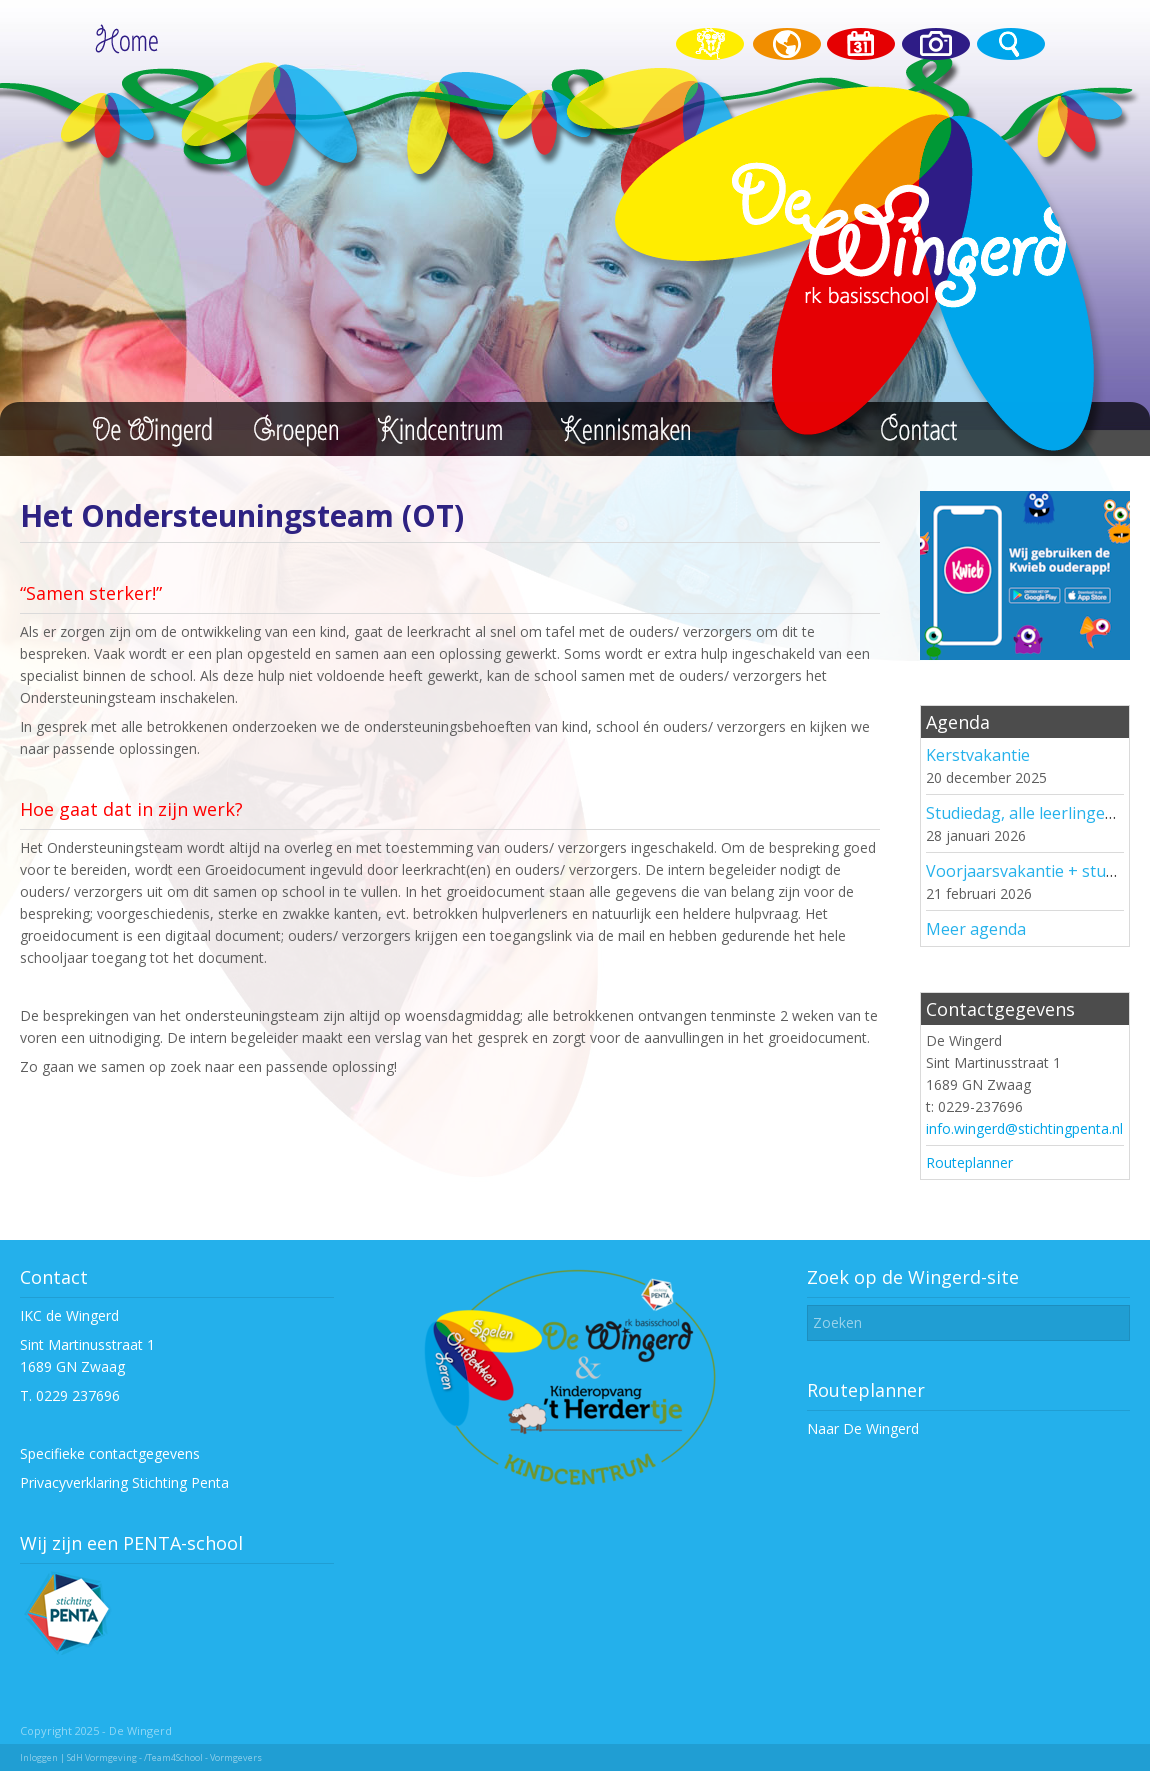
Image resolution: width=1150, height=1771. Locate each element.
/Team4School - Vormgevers (203, 1757)
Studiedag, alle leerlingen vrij (1034, 813)
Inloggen (39, 1757)
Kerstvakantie (978, 755)
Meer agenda (976, 929)
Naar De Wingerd (863, 1428)
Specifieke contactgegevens (110, 1453)
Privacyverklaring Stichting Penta (124, 1482)
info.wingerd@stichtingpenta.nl (1024, 1128)
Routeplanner (969, 1162)
